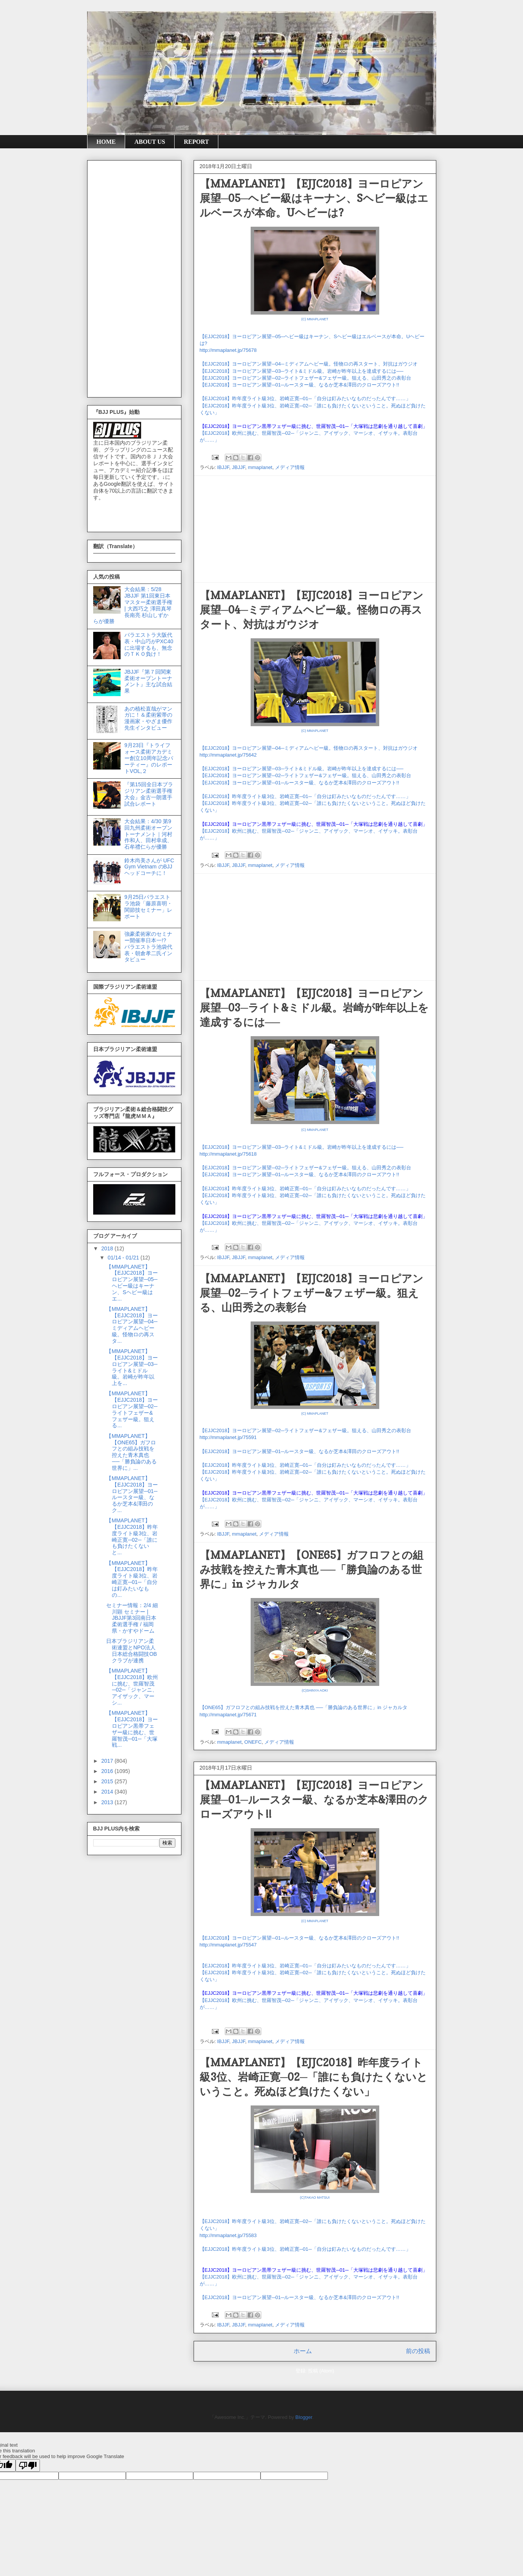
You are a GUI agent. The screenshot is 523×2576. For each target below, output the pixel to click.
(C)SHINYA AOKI (314, 1690)
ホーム (303, 2351)
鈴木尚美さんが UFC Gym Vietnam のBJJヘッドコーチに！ (149, 866)
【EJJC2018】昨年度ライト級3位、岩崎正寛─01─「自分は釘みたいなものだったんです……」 (305, 398)
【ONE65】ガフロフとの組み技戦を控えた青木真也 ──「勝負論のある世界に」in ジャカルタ (303, 1707)
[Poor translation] (28, 2465)
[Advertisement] (315, 529)
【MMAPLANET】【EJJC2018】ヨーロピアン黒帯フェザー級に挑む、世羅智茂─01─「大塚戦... (132, 1729)
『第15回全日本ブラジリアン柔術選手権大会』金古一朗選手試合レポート (148, 793)
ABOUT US (149, 141)
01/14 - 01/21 (124, 1258)
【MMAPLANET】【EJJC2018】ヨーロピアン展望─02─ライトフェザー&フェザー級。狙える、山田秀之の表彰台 (311, 1293)
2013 (107, 1802)
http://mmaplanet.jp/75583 (228, 2235)
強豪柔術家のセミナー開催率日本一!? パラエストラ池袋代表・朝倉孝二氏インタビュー (148, 946)
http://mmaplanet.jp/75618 (228, 1154)
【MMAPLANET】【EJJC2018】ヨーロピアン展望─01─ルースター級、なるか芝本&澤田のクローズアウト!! (314, 1800)
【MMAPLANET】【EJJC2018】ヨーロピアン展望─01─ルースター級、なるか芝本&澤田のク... (132, 1494)
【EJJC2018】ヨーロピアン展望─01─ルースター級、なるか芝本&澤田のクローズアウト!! (299, 385)
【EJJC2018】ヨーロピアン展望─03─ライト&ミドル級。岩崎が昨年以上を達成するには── (302, 371)
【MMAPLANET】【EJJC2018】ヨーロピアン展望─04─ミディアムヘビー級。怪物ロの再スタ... (132, 1325)
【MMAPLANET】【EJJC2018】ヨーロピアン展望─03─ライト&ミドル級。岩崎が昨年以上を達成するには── (314, 1008)
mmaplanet (260, 467)
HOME (106, 141)
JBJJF (238, 467)
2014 (107, 1792)
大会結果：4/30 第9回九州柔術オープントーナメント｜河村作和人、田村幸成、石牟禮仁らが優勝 (148, 834)
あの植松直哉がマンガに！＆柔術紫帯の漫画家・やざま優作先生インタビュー (148, 718)
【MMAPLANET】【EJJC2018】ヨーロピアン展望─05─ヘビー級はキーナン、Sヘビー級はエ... (132, 1283)
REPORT (196, 141)
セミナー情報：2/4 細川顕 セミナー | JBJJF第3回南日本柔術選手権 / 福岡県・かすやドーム (131, 1618)
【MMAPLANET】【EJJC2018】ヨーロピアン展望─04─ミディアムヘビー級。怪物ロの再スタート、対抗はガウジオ (311, 610)
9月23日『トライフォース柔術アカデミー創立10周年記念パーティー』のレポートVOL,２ (148, 758)
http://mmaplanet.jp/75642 (228, 755)
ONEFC (253, 1742)
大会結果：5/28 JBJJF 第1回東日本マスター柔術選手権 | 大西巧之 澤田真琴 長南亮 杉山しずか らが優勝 (133, 605)
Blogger (304, 2417)
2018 (107, 1248)
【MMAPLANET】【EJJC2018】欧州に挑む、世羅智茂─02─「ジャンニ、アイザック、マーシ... (132, 1687)
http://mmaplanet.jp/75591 (228, 1437)
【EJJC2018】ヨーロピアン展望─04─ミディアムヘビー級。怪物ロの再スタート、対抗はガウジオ (309, 364)
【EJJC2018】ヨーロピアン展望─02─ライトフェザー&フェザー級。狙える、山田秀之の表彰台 (306, 378)
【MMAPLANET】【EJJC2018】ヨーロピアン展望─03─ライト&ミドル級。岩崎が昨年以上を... (132, 1367)
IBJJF (223, 467)
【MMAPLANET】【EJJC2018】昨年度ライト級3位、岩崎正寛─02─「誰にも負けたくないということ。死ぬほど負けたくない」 (314, 2077)
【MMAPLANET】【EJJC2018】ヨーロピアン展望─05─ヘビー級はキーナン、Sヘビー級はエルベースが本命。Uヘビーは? (314, 198)
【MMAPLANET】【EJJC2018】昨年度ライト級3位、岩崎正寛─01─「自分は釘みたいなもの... (132, 1579)
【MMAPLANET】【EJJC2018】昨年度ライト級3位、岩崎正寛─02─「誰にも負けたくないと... (132, 1536)
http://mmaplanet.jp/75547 (228, 1945)
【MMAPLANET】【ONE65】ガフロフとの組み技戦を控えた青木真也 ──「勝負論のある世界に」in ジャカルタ (311, 1569)
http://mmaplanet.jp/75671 (228, 1714)
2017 (107, 1761)
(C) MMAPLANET (314, 319)
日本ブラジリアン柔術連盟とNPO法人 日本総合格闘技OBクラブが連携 (131, 1650)
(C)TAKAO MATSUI (314, 2197)
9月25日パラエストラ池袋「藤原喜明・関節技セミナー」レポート (148, 906)
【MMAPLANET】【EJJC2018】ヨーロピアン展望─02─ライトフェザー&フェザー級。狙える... (132, 1409)
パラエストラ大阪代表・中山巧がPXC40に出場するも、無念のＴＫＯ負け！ (148, 644)
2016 (107, 1771)
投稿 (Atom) (321, 2371)
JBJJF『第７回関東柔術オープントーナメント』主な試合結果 (148, 681)
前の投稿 (418, 2351)
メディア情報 (290, 467)
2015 (107, 1781)
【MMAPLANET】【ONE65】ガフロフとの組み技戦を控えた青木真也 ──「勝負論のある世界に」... (131, 1452)
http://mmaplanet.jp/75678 (228, 350)
